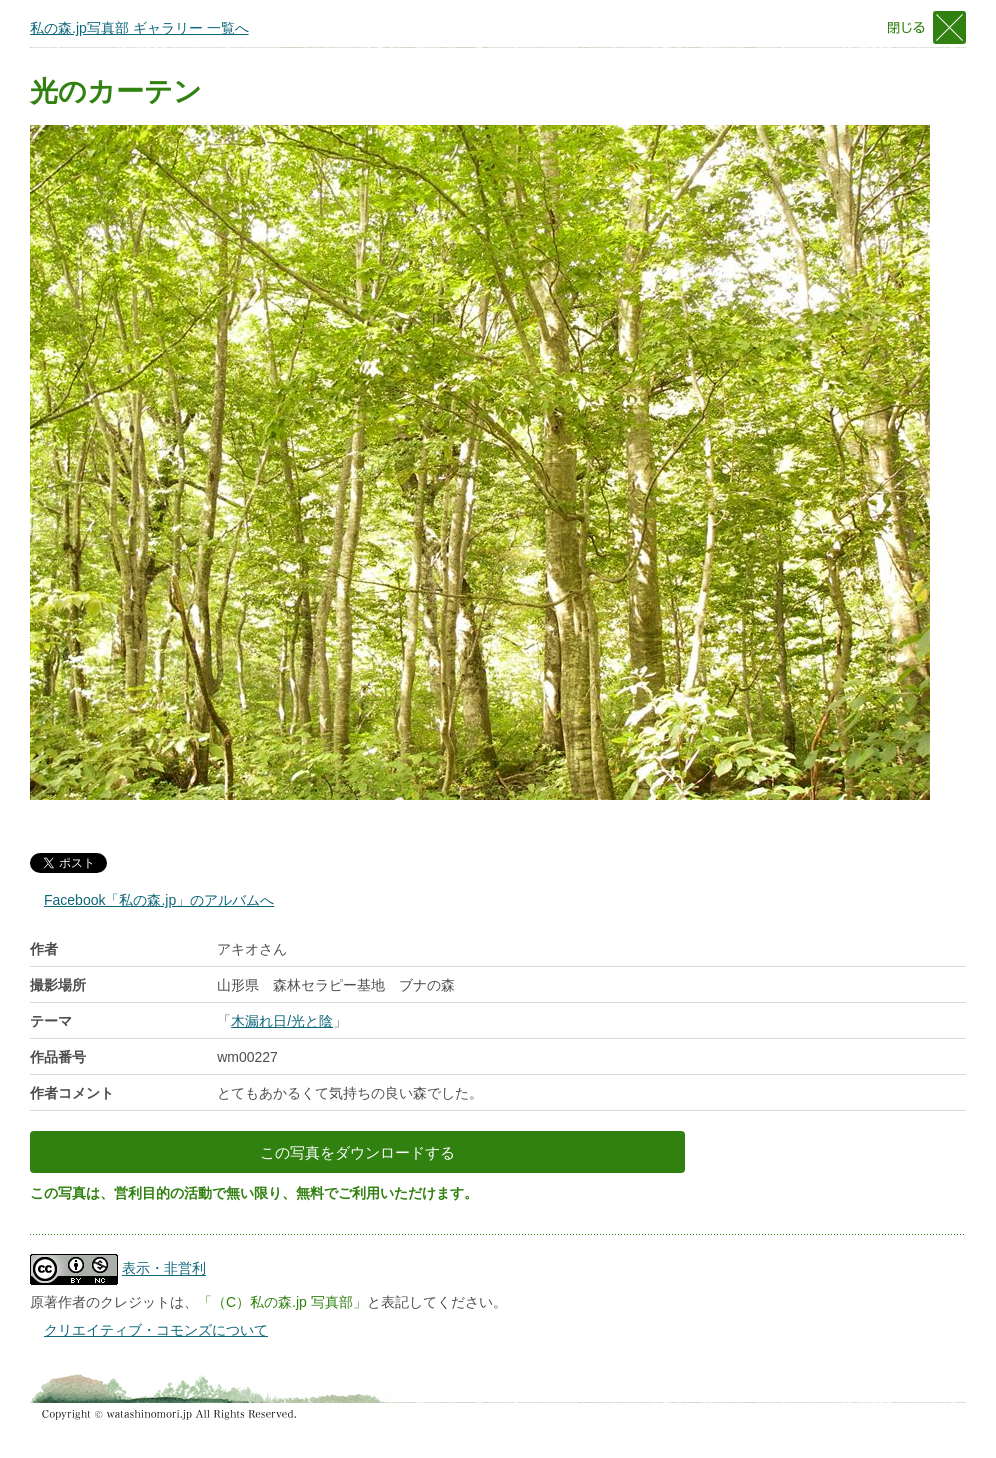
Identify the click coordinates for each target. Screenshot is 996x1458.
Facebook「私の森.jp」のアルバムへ (159, 900)
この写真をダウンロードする (357, 1152)
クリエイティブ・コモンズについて (156, 1330)
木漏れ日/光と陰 (282, 1021)
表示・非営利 (164, 1269)
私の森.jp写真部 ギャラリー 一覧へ (139, 28)
